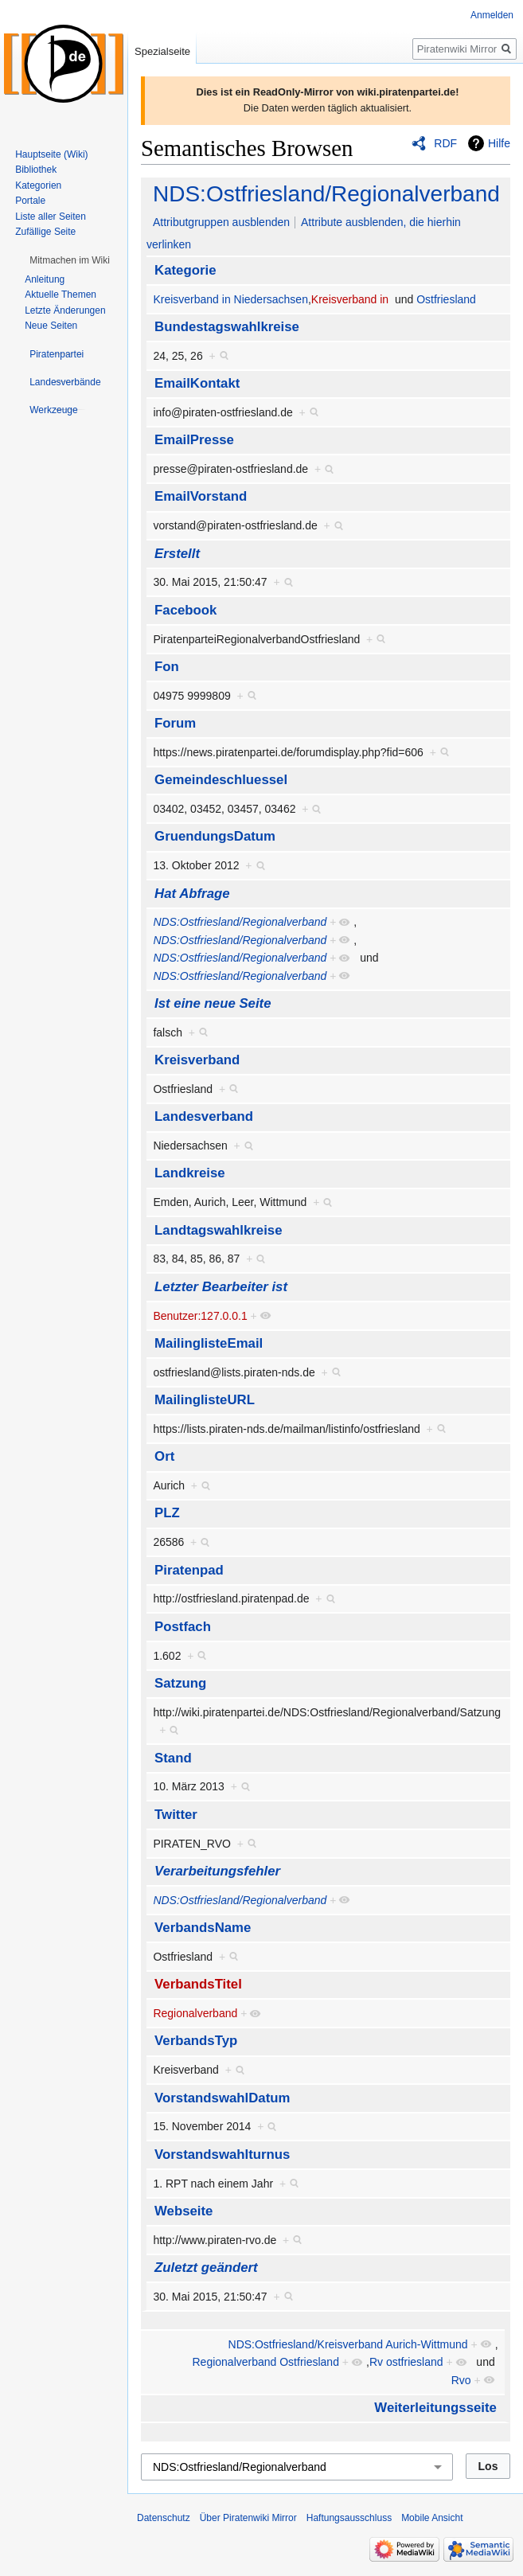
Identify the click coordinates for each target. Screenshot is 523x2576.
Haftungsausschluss (349, 2517)
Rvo (461, 2380)
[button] (69, 260)
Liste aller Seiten (50, 216)
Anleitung (44, 279)
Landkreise (189, 1173)
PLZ (167, 1512)
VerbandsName (202, 1927)
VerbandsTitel (198, 1984)
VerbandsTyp (195, 2040)
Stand (173, 1758)
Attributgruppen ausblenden (221, 222)
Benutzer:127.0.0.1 (200, 1315)
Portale (30, 200)
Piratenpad (189, 1570)
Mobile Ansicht (432, 2517)
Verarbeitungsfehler (217, 1871)
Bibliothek (36, 169)
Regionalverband (195, 2013)
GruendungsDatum (214, 836)
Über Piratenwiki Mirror (248, 2517)
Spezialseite (162, 51)
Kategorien (38, 185)
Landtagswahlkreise (218, 1230)
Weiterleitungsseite (435, 2407)
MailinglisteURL (204, 1399)
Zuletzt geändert (206, 2267)
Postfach (182, 1626)
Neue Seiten (51, 325)
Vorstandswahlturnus (222, 2154)
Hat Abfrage (191, 893)
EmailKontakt (197, 383)
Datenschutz (163, 2517)
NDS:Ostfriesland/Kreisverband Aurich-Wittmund (348, 2344)
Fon (166, 666)
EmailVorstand (200, 496)
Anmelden (491, 15)
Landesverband (203, 1116)
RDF (445, 143)
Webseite (183, 2211)
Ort (164, 1456)
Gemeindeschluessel (220, 779)
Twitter (175, 1814)
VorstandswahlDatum (222, 2098)
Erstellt (177, 553)
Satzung (180, 1683)
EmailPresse (194, 439)
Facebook (185, 610)
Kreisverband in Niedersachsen (230, 299)
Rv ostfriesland (406, 2361)
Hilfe (499, 143)
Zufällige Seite (45, 231)
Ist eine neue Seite (212, 1003)
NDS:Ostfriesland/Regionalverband (326, 193)
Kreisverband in (349, 299)
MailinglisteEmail (208, 1343)
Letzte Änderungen (65, 310)
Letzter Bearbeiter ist (220, 1286)
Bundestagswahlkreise (226, 326)
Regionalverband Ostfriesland (265, 2361)
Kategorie (185, 270)
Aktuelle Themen (60, 294)
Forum (175, 723)
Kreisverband (197, 1059)
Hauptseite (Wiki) (51, 154)
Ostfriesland (446, 299)
